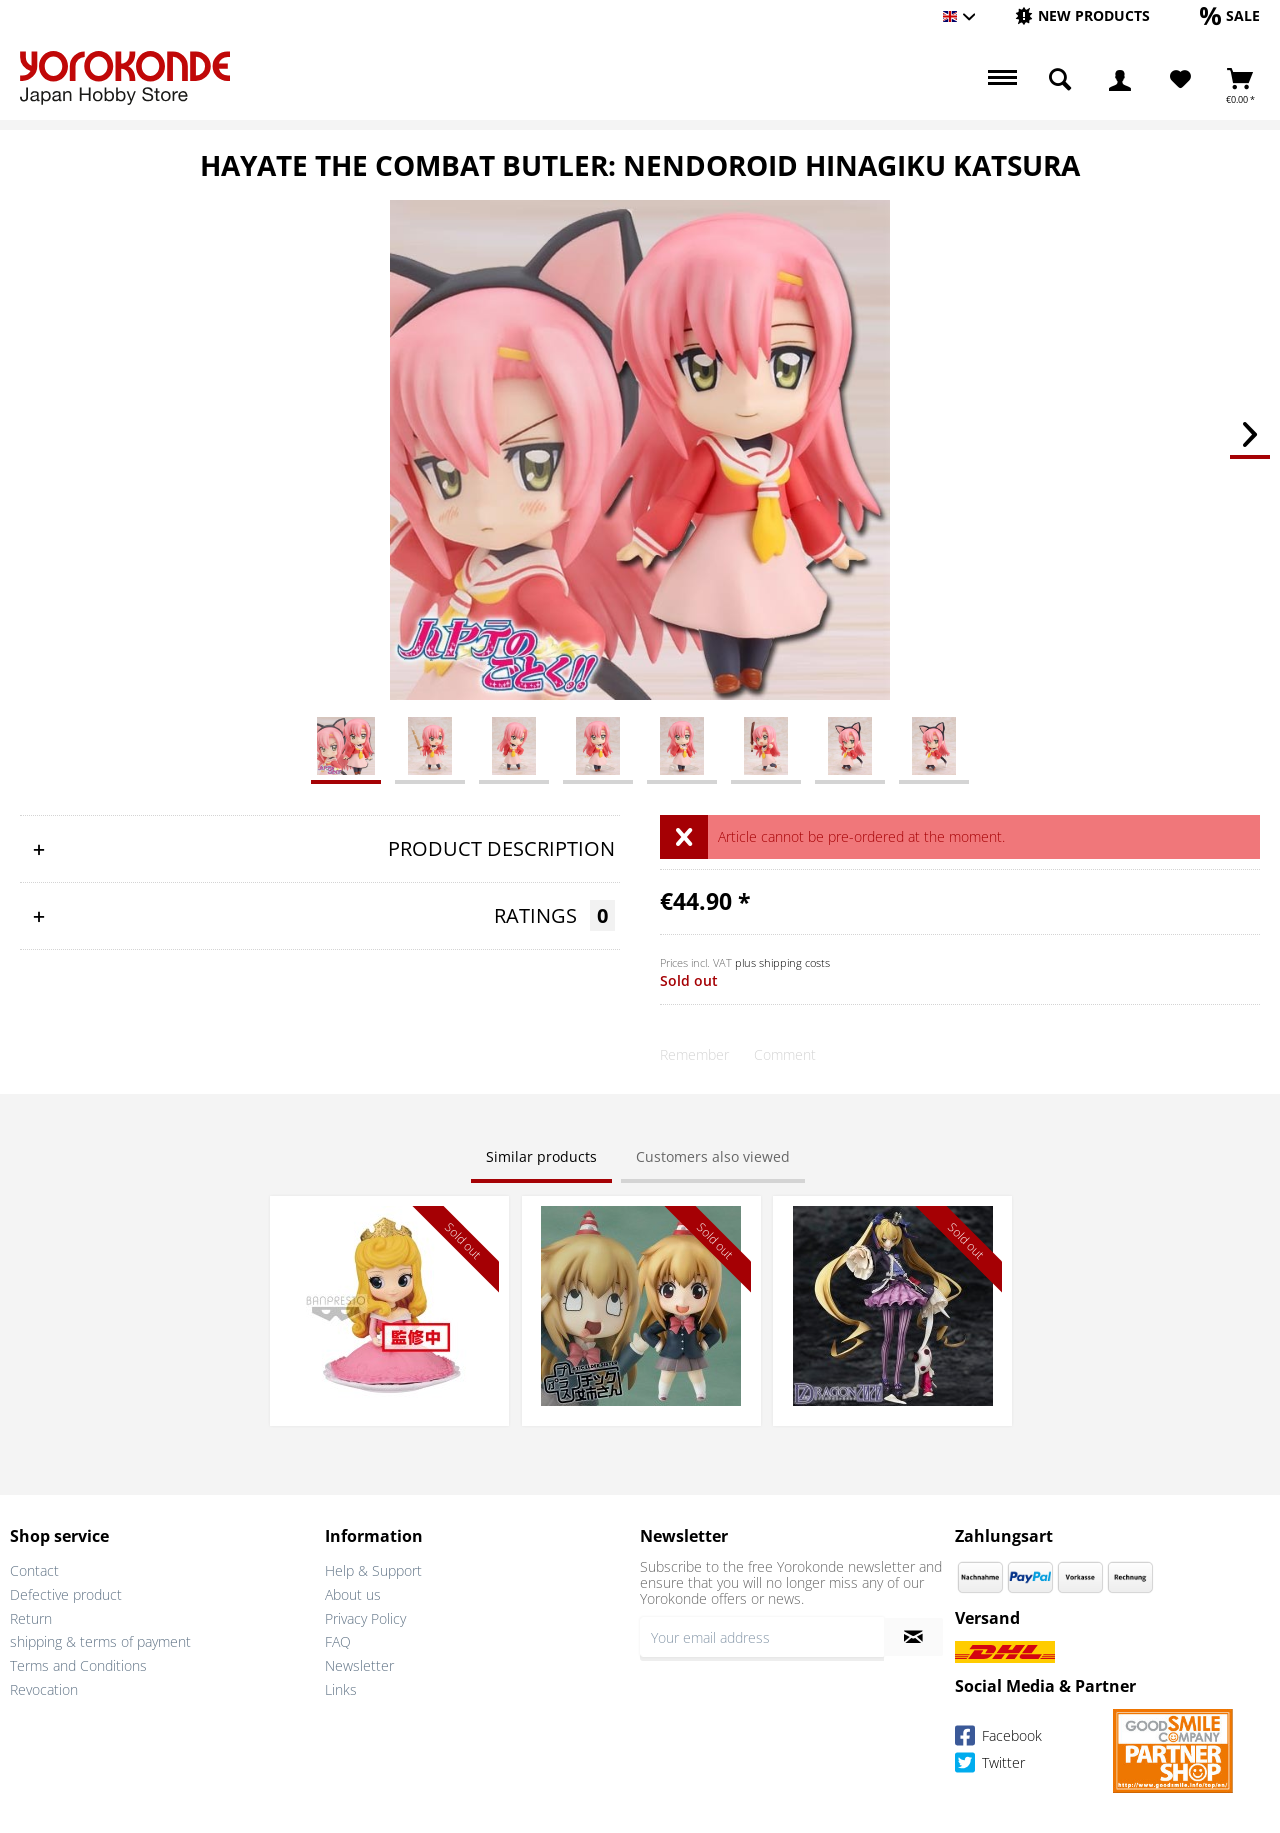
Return (31, 1618)
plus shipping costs (782, 962)
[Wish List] (1180, 80)
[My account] (1120, 80)
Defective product (66, 1594)
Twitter (990, 1765)
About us (353, 1594)
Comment (785, 1054)
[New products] (1082, 15)
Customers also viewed (713, 1156)
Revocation (44, 1689)
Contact (34, 1570)
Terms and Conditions (78, 1665)
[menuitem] (1082, 16)
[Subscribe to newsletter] (913, 1637)
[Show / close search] (1060, 80)
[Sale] (1230, 15)
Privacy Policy (365, 1618)
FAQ (338, 1641)
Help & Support (373, 1570)
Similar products (541, 1156)
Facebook (998, 1738)
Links (341, 1689)
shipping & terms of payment (100, 1641)
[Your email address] (762, 1637)
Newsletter (359, 1665)
